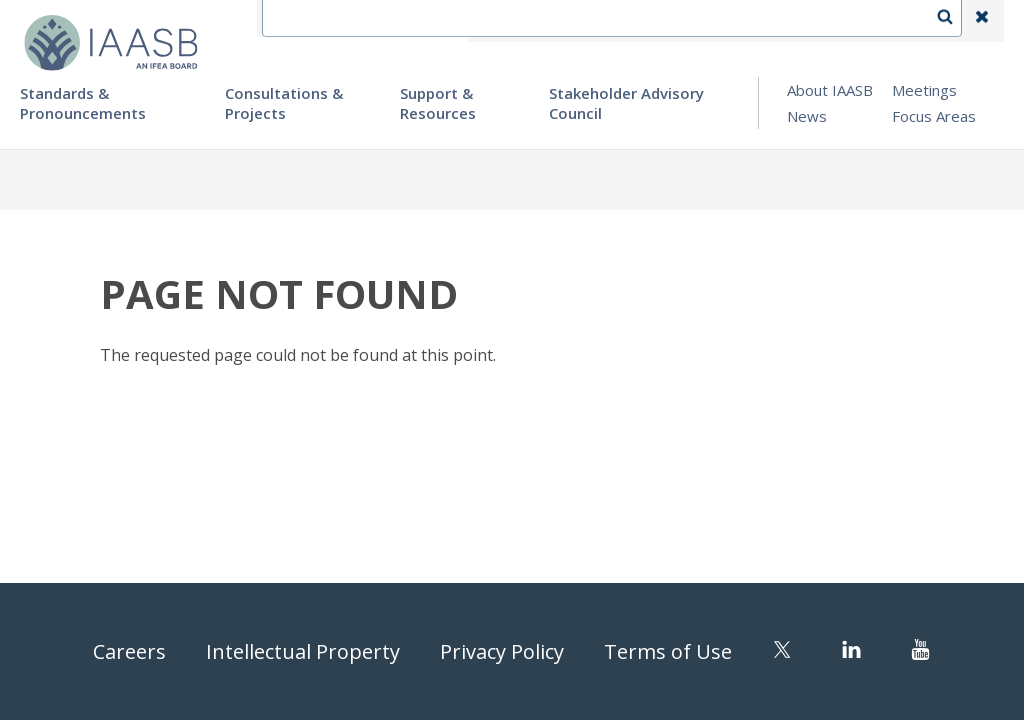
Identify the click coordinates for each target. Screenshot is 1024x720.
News (807, 116)
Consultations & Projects (284, 103)
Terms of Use (668, 651)
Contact (575, 21)
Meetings (924, 90)
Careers (129, 651)
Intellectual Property (303, 651)
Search (955, 21)
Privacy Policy (502, 651)
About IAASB (830, 90)
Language (668, 21)
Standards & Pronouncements (83, 103)
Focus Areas (934, 116)
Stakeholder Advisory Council (626, 103)
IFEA (500, 21)
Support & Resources (438, 103)
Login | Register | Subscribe (822, 21)
